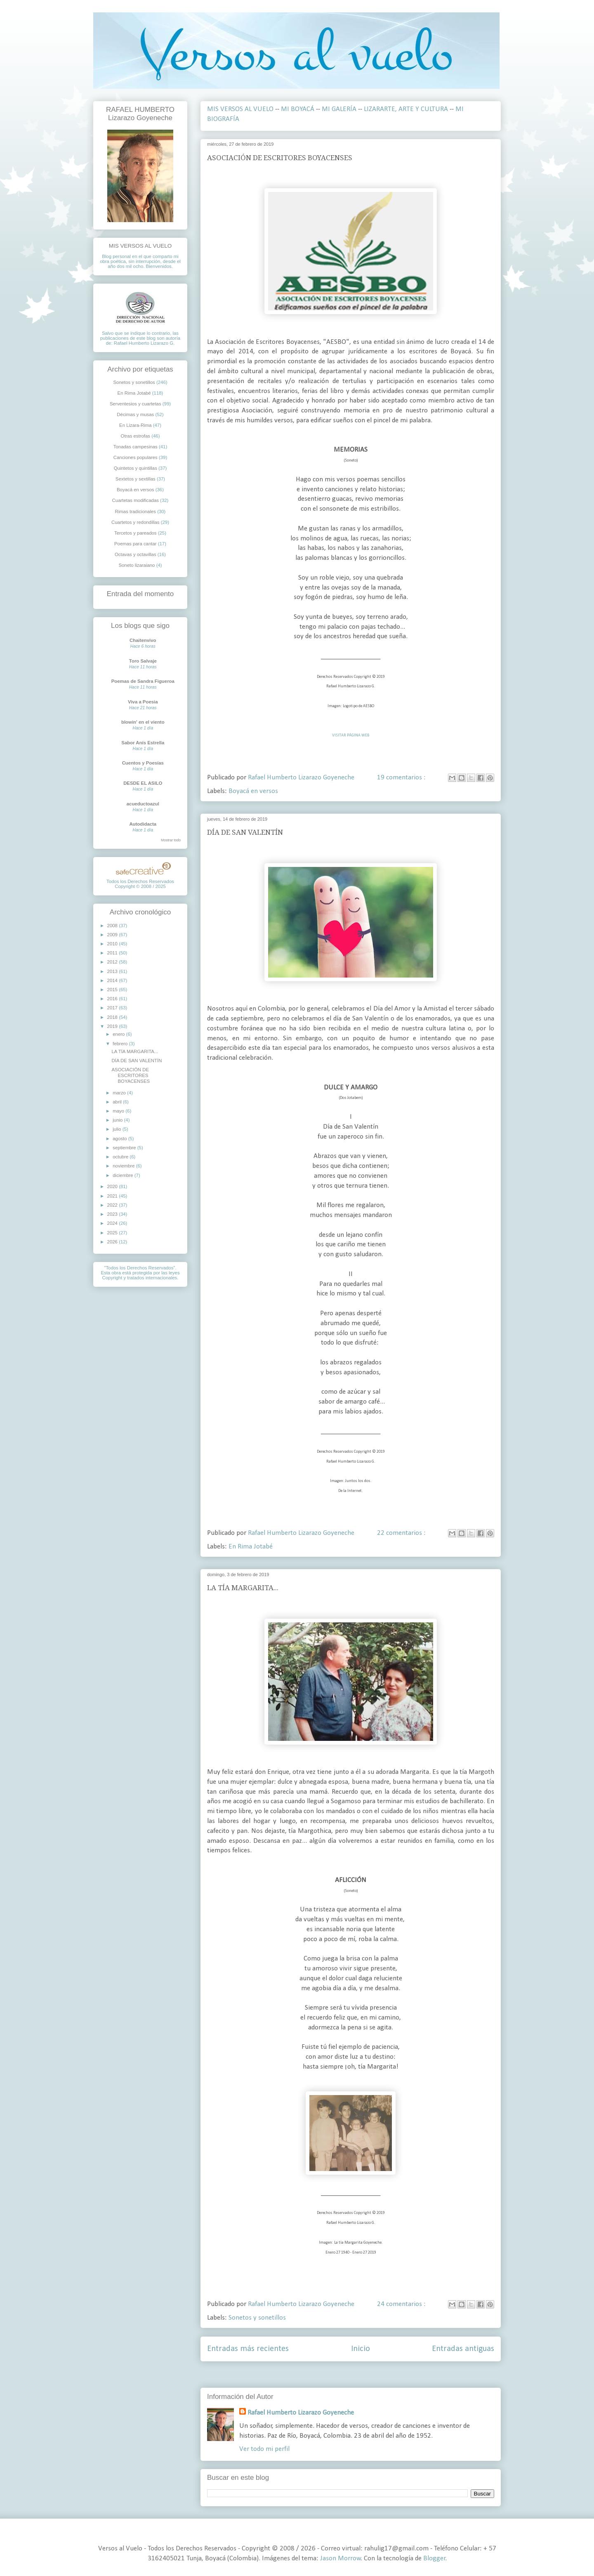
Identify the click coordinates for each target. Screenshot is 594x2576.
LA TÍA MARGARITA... (242, 1588)
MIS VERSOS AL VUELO (240, 109)
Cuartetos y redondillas (135, 522)
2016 (113, 998)
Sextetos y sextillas (136, 478)
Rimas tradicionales (135, 511)
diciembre (123, 1175)
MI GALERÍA (339, 109)
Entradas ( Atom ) (370, 2374)
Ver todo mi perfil (264, 2449)
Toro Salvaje (143, 660)
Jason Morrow (340, 2558)
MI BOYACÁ (297, 109)
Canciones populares (135, 457)
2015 (113, 989)
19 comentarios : (402, 777)
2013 (113, 971)
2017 (113, 1007)
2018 (113, 1017)
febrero (121, 1043)
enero (119, 1034)
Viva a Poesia (143, 701)
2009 (113, 934)
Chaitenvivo (143, 640)
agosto (120, 1138)
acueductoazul (143, 803)
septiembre (125, 1147)
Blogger (434, 2558)
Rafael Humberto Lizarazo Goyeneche (301, 2412)
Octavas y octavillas (135, 554)
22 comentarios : (402, 1533)
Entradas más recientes (248, 2349)
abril (118, 1101)
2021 (113, 1195)
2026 (113, 1241)
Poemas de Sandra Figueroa (142, 681)
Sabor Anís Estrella (142, 742)
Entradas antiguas (463, 2349)
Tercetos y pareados (135, 532)
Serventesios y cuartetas (135, 403)
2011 (113, 952)
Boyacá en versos (253, 791)
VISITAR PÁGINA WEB (350, 735)
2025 (113, 1232)
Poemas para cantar (135, 543)
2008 (113, 925)
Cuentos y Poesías (143, 762)
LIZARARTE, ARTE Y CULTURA (406, 109)
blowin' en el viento (143, 722)
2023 (113, 1214)
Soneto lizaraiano (136, 565)
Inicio (360, 2349)
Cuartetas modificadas (135, 500)
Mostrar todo (171, 840)
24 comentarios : (402, 2304)
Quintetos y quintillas (135, 468)
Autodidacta (142, 824)
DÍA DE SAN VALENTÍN (245, 832)
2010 (113, 943)
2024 (113, 1223)
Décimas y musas (135, 414)
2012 (113, 961)
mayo (119, 1110)
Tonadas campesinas (135, 446)
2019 (113, 1026)
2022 (113, 1205)
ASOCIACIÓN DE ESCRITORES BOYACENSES (279, 158)
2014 (113, 980)
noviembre (124, 1165)
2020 (113, 1186)
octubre (121, 1156)
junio (118, 1120)
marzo (120, 1092)
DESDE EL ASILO (142, 783)
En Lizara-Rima (135, 425)
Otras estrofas (136, 435)
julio (117, 1129)
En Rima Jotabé (251, 1546)
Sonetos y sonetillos (257, 2317)
